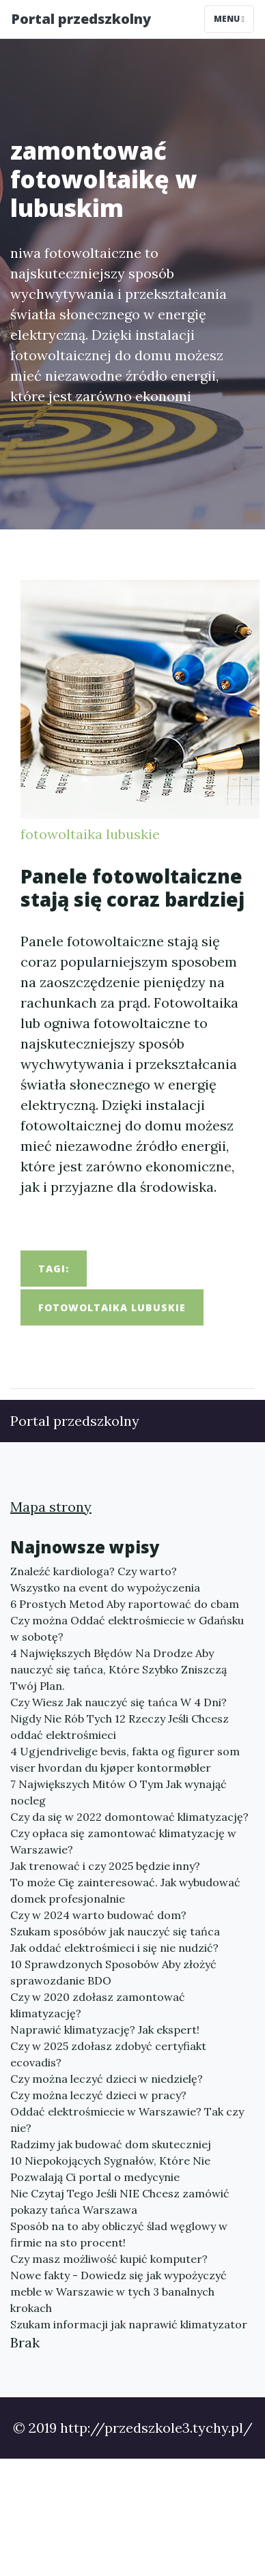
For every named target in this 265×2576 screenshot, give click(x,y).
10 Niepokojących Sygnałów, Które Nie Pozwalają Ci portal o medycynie (110, 2169)
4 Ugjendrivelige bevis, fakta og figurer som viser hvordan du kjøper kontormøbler (125, 1759)
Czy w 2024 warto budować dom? (98, 1915)
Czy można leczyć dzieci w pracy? (98, 2095)
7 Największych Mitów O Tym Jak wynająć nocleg (118, 1792)
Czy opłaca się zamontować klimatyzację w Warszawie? (123, 1841)
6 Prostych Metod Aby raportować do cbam (124, 1604)
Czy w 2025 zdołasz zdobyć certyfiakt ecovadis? (108, 2054)
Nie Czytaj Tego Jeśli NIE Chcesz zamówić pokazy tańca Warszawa (119, 2201)
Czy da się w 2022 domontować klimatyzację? (129, 1817)
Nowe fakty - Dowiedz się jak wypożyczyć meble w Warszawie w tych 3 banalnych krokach (118, 2291)
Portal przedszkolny (81, 19)
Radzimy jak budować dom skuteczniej (110, 2144)
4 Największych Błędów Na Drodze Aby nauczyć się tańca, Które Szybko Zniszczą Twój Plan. (118, 1669)
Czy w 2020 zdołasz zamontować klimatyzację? (97, 2005)
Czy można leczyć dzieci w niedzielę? (106, 2078)
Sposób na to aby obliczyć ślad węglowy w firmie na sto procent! (118, 2234)
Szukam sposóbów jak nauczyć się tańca (115, 1931)
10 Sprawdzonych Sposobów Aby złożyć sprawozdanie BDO (113, 1972)
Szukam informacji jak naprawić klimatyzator (128, 2324)
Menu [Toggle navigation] (229, 19)
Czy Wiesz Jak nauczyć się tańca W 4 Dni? (118, 1702)
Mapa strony (51, 1506)
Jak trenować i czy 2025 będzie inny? (105, 1866)
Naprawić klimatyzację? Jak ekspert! (104, 2029)
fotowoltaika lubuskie (90, 834)
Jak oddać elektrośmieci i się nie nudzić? (114, 1948)
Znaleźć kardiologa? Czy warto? (93, 1571)
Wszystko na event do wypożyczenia (105, 1587)
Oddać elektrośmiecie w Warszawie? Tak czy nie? (127, 2120)
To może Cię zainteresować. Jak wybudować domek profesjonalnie (125, 1890)
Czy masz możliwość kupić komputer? (109, 2259)
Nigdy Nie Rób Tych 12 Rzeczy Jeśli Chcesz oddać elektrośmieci (119, 1727)
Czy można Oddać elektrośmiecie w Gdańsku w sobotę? (127, 1628)
